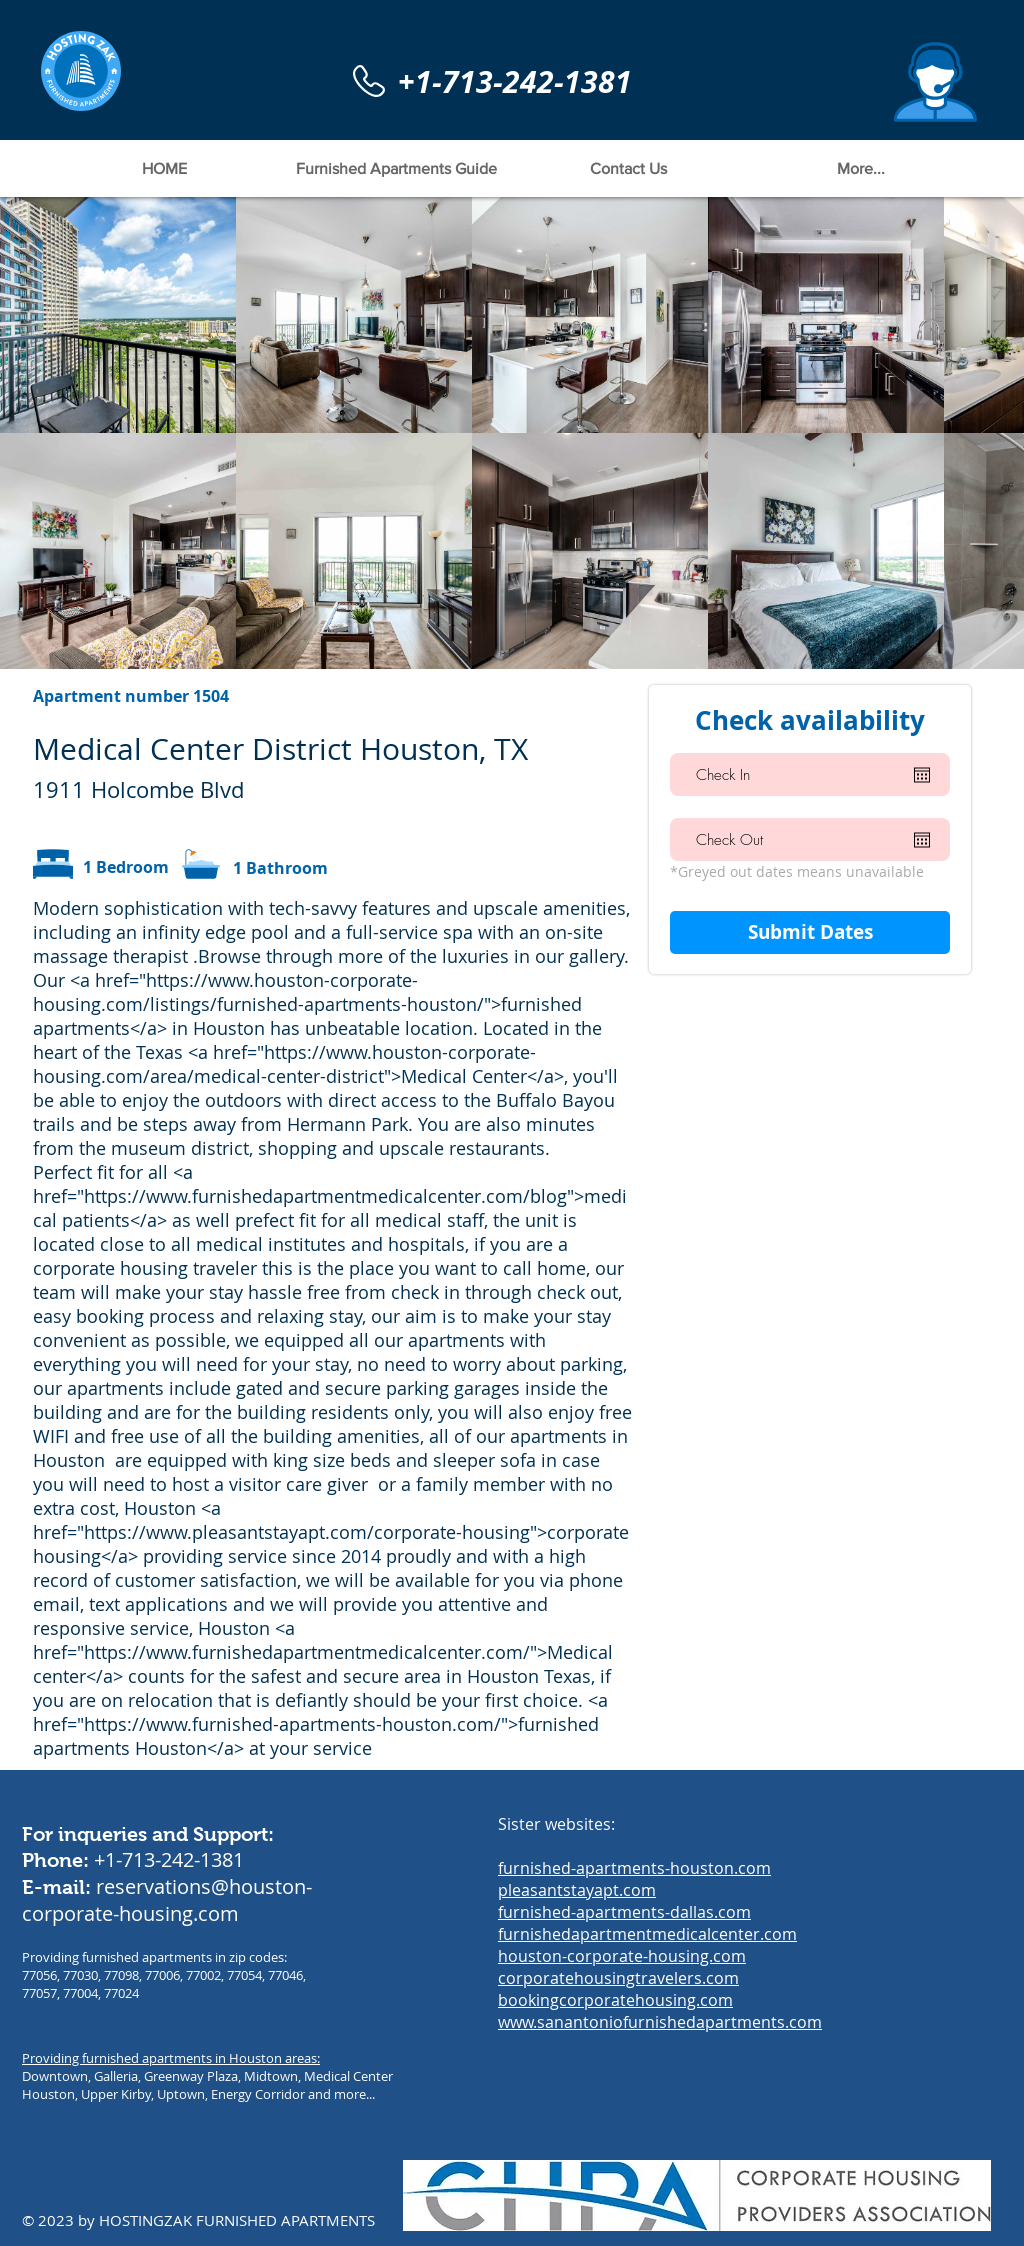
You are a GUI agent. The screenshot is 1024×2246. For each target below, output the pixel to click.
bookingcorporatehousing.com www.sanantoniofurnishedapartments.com (660, 2011)
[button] (935, 82)
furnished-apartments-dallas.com (624, 1912)
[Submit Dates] (810, 932)
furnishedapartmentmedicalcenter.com (647, 1934)
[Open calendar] (922, 775)
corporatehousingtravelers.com (618, 1978)
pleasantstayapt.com (577, 1890)
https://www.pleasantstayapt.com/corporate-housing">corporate (356, 1532)
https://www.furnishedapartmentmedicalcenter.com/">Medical (348, 1652)
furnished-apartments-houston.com (634, 1868)
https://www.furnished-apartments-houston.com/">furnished (341, 1724)
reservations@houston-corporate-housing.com (167, 1900)
